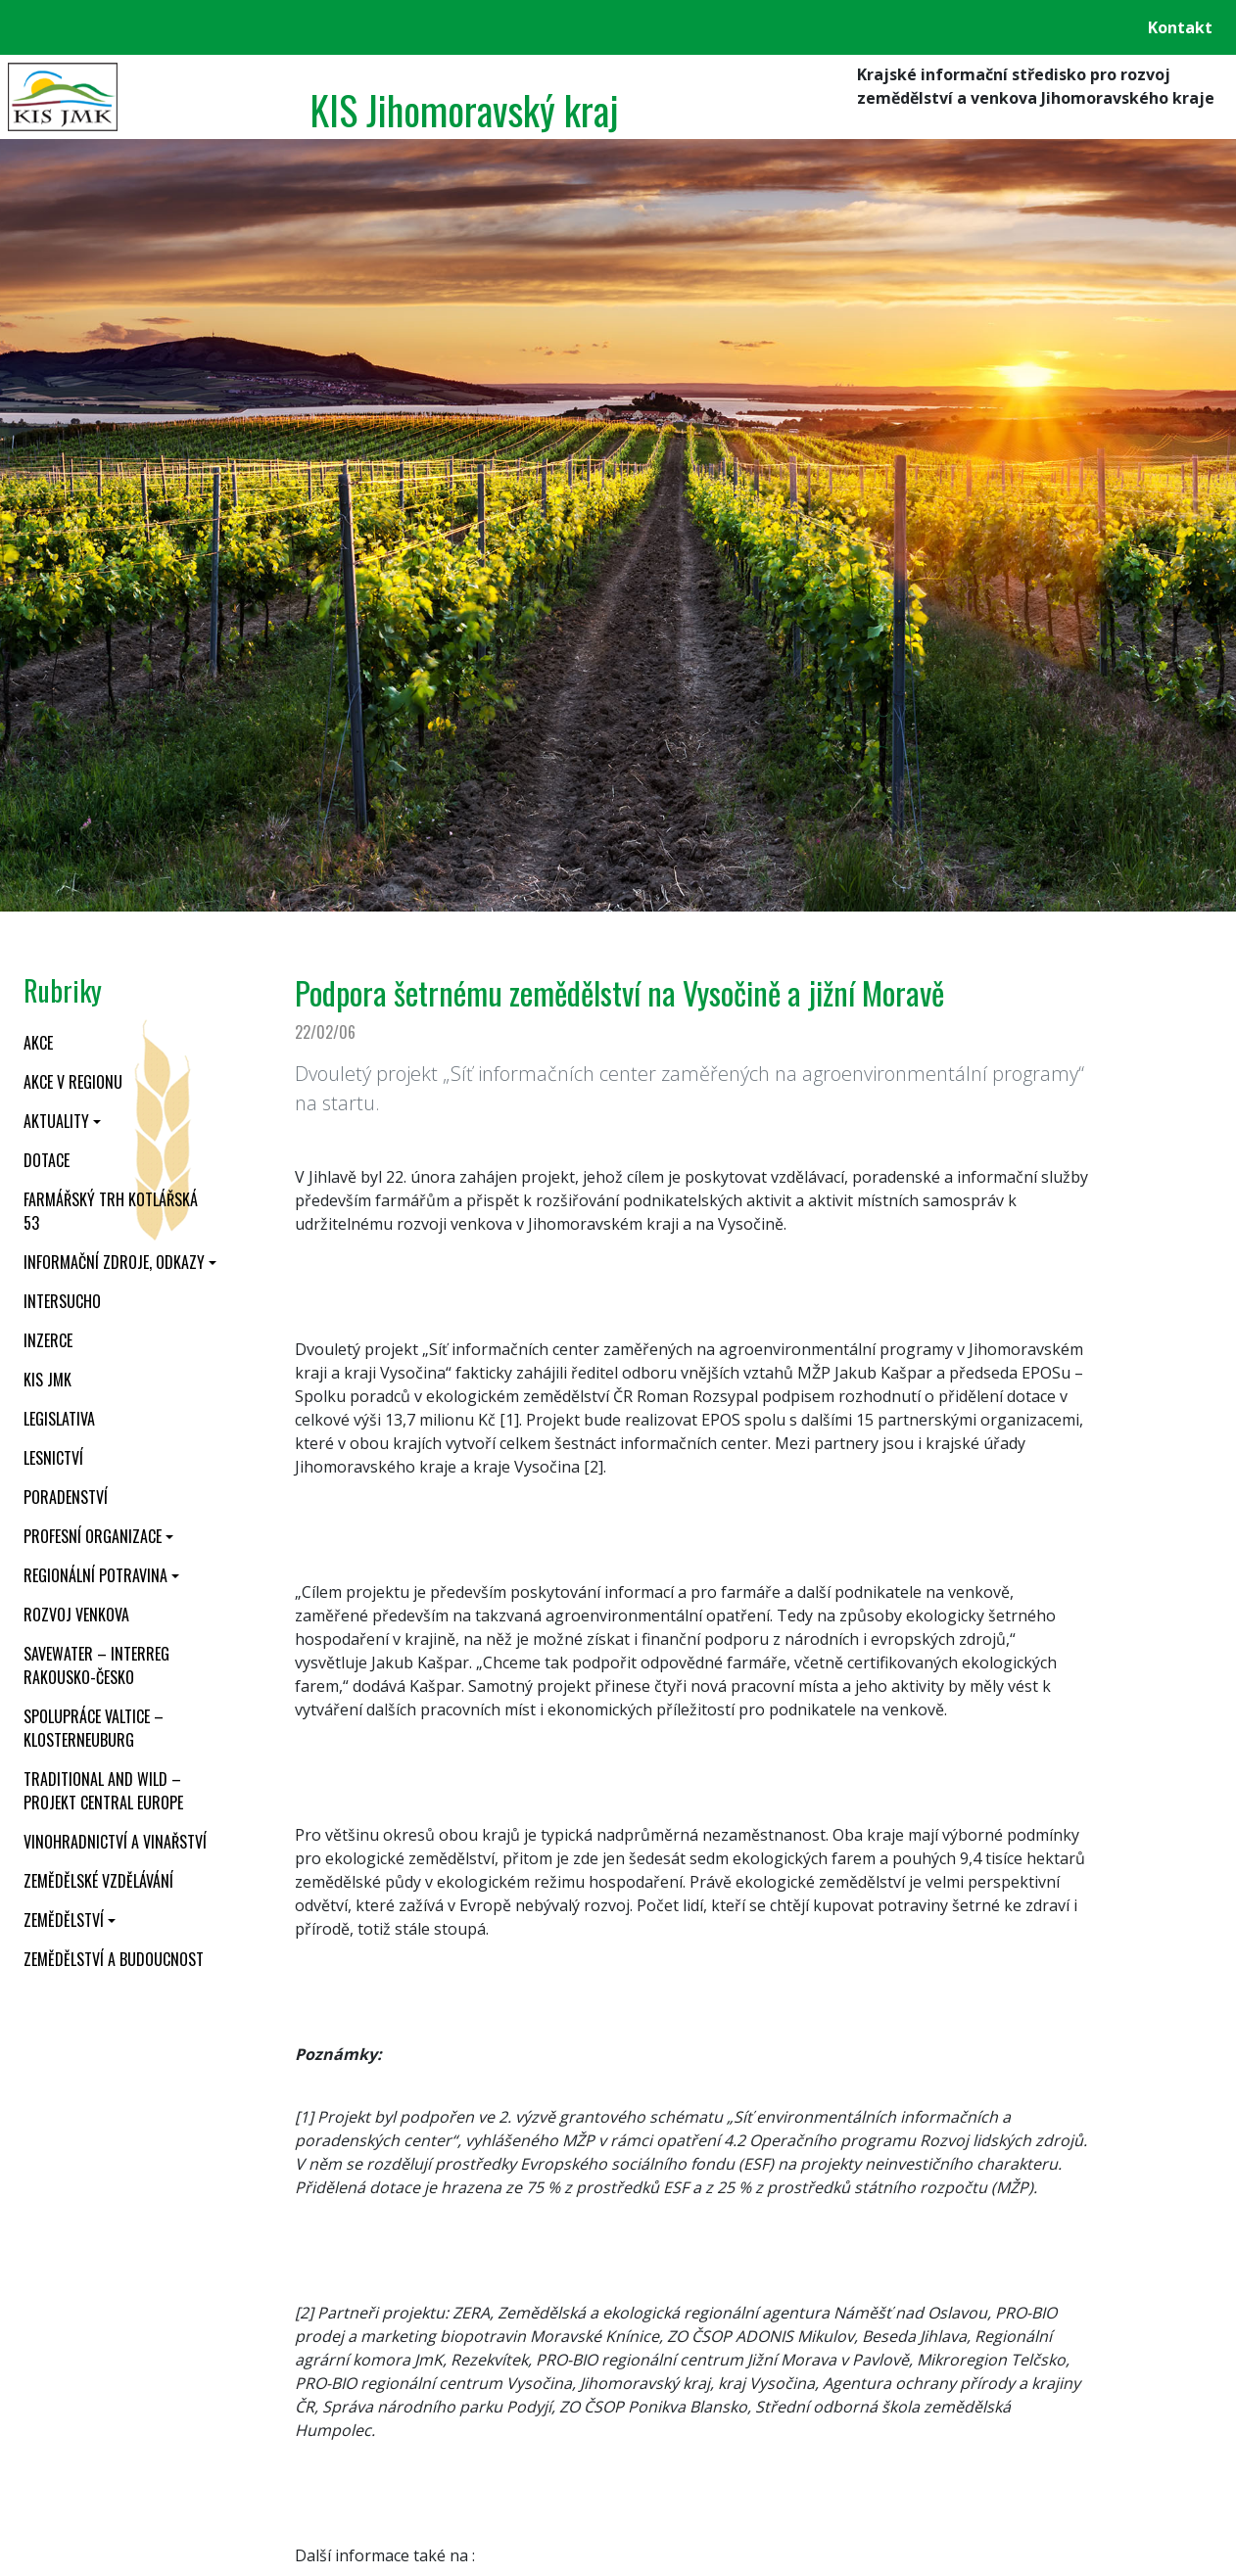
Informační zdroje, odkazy (114, 1262)
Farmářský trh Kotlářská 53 (111, 1211)
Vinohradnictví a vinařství (115, 1841)
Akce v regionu (73, 1082)
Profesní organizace (93, 1536)
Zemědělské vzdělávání (98, 1881)
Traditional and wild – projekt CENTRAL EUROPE (103, 1790)
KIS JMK (47, 1379)
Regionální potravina (95, 1575)
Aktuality (56, 1121)
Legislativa (59, 1418)
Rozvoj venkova (76, 1614)
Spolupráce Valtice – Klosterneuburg (94, 1728)
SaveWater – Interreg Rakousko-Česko (96, 1665)
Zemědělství (64, 1920)
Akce (38, 1042)
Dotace (47, 1160)
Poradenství (66, 1497)
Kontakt (1180, 27)
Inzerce (48, 1340)
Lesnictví (53, 1458)
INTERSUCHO (62, 1301)
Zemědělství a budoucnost (114, 1959)
